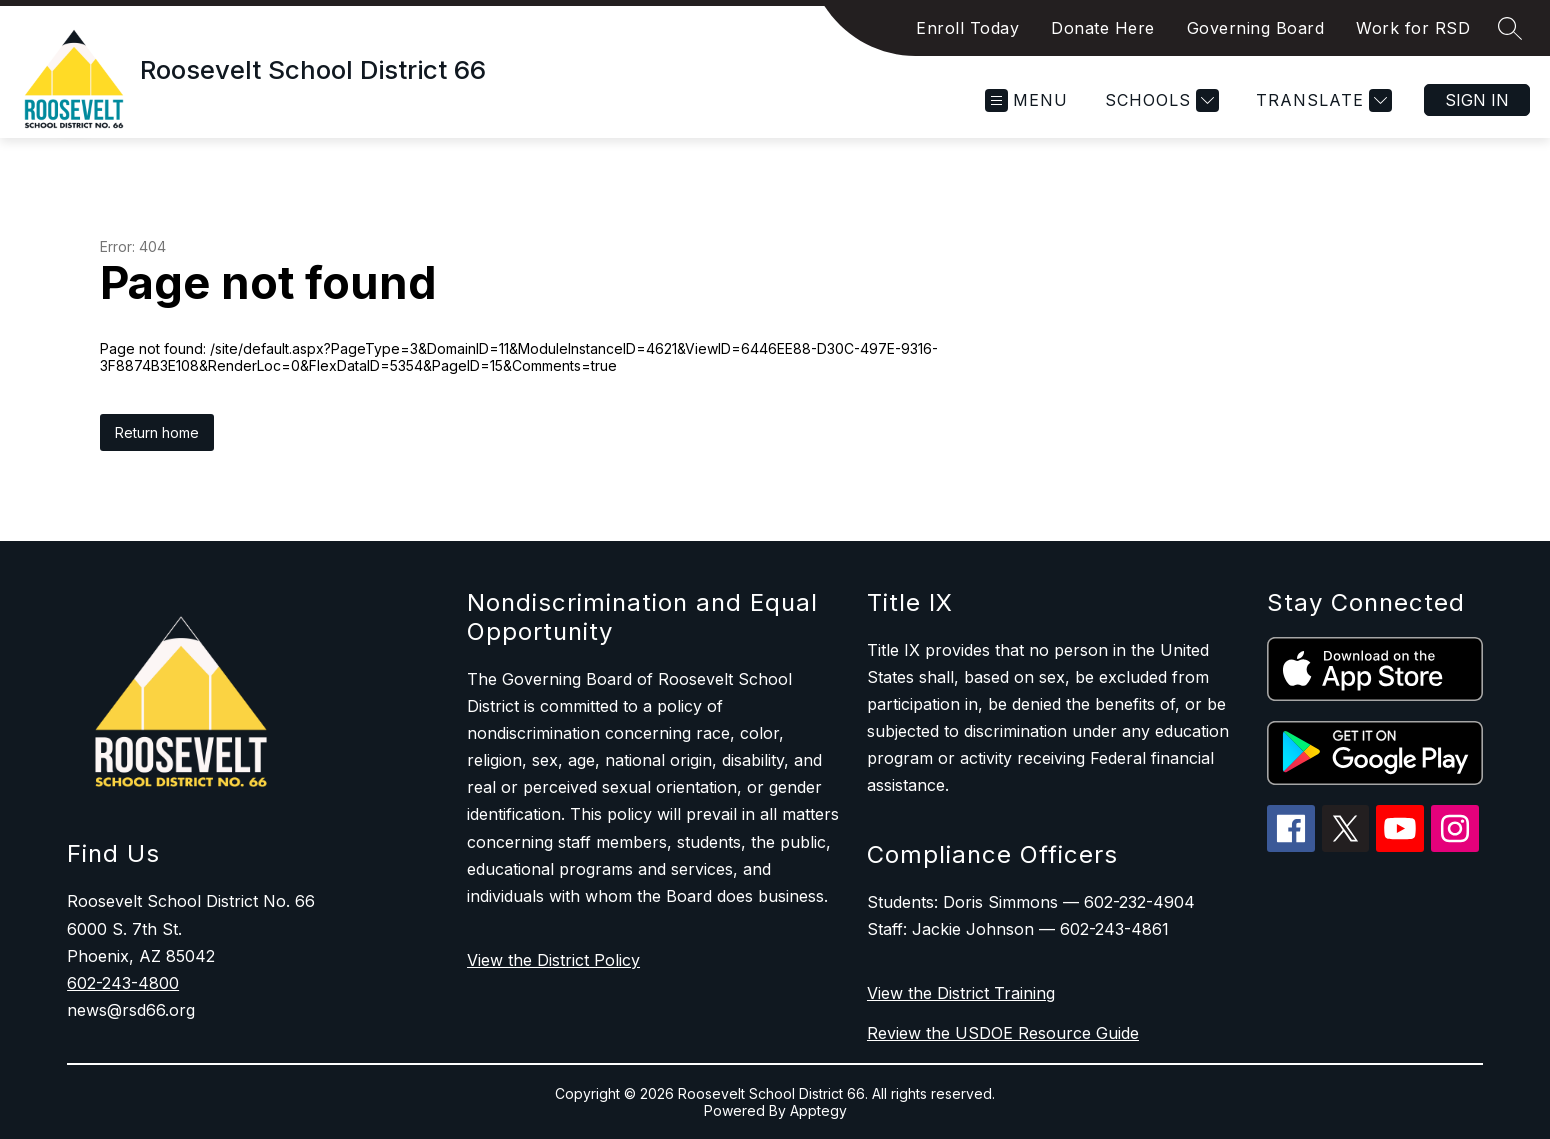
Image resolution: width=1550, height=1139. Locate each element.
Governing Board (1256, 28)
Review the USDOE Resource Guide (1003, 1033)
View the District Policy (553, 960)
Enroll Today (967, 28)
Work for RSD (1413, 28)
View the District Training (961, 993)
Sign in (1477, 100)
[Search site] (1510, 28)
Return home (157, 432)
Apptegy (818, 1110)
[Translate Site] (1321, 100)
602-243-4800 (123, 983)
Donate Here (1103, 28)
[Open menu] (1026, 100)
